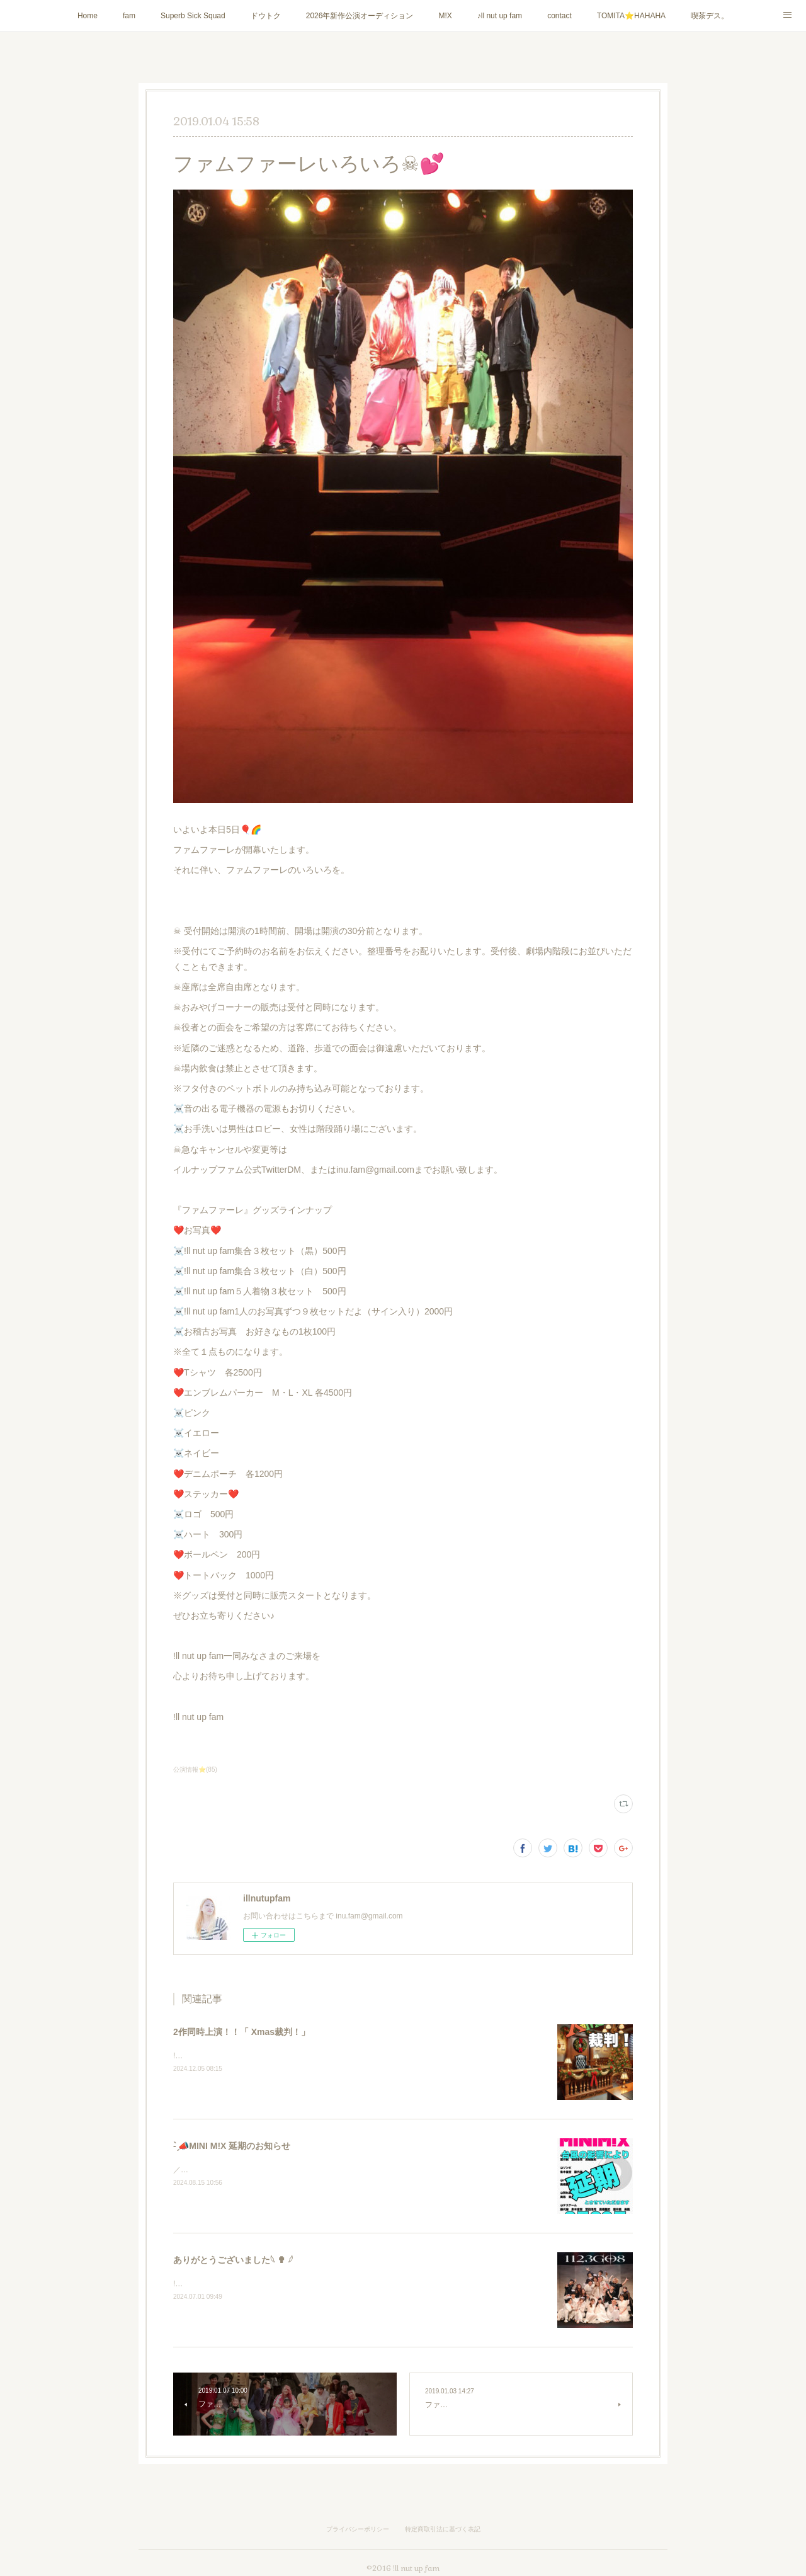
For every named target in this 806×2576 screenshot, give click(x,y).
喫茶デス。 (710, 15)
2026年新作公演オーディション (360, 15)
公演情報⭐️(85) (195, 1769)
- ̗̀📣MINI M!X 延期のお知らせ (231, 2146)
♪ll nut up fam (499, 15)
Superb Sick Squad (193, 15)
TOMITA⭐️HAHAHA (631, 15)
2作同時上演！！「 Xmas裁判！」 (241, 2032)
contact (559, 15)
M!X (444, 15)
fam (129, 15)
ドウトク (266, 15)
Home (87, 15)
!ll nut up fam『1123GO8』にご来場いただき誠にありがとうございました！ (302, 2283)
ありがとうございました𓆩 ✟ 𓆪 (233, 2260)
